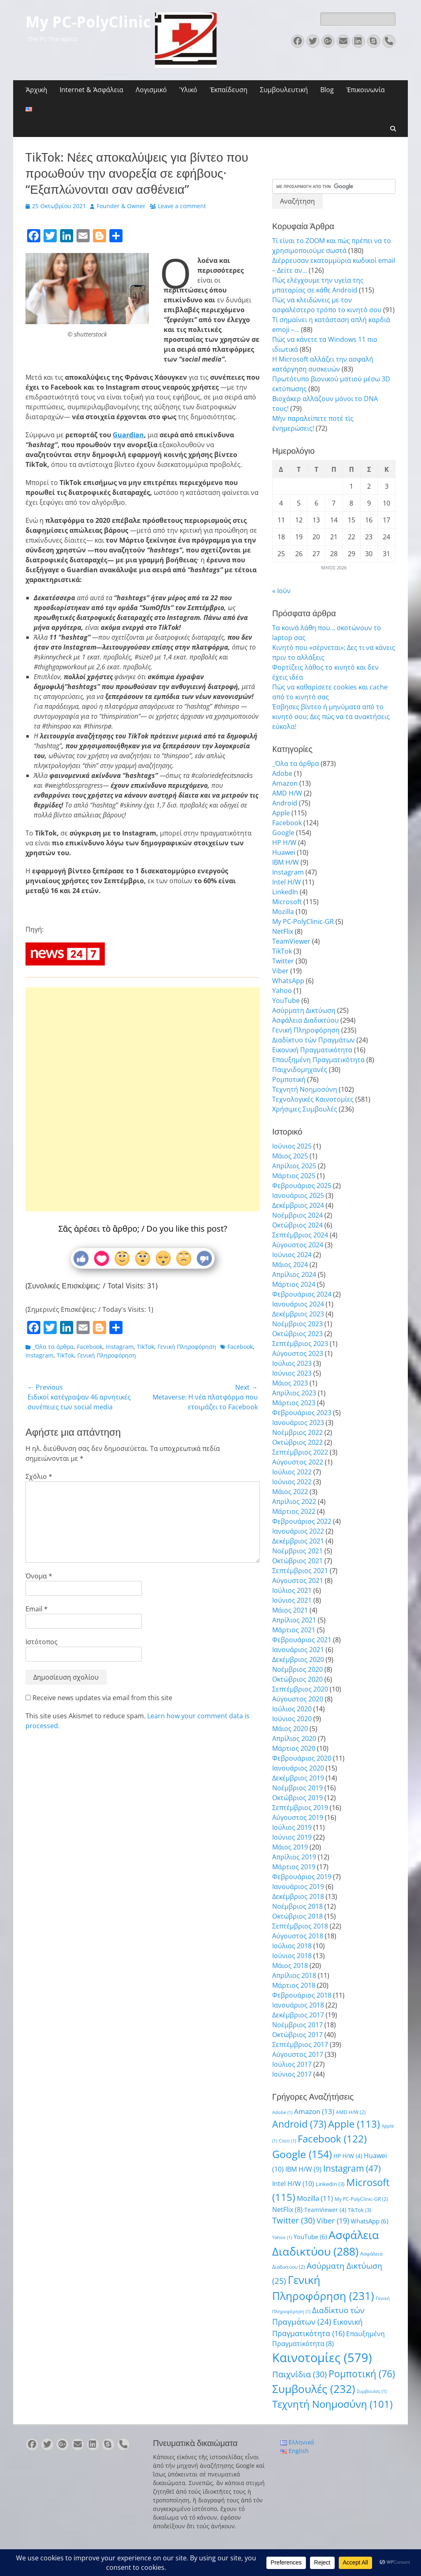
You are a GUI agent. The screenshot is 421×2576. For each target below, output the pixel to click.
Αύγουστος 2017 (297, 2054)
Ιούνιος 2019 (292, 1837)
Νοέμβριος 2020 (297, 1669)
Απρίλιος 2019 (294, 1856)
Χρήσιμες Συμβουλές (304, 1109)
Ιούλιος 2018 (292, 1945)
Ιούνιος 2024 (292, 1254)
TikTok (145, 1347)
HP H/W (284, 842)
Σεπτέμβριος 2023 (300, 1343)
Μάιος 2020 (290, 1728)
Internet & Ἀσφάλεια (91, 89)
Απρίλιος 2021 (294, 1620)
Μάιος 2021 (290, 1610)
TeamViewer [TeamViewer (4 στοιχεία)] (325, 2210)
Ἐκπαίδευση (229, 89)
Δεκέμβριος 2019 (298, 1777)
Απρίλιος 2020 (294, 1738)
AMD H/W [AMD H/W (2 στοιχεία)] (351, 2112)
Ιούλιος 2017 (292, 2064)
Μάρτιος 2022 (293, 1511)
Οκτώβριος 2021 (297, 1560)
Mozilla (283, 911)
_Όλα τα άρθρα (53, 1347)
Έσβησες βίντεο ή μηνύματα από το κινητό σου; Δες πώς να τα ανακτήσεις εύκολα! (331, 716)
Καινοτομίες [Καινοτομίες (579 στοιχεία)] (322, 2357)
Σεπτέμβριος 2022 (300, 1452)
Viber (280, 970)
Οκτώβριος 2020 (297, 1679)
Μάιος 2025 (290, 1155)
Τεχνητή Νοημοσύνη (304, 1089)
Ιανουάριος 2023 (298, 1422)
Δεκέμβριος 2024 (298, 1205)
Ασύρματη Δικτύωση (303, 1010)
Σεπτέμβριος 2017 (300, 2044)
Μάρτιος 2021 (293, 1629)
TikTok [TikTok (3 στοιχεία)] (359, 2210)
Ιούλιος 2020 (292, 1708)
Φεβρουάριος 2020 (301, 1758)
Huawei (283, 852)
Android (284, 803)
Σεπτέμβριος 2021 (300, 1570)
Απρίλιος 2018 (294, 1975)
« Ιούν (281, 590)
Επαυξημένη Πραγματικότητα (318, 1059)
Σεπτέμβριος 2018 (300, 1926)
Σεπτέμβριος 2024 (300, 1234)
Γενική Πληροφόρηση (186, 1347)
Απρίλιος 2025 (294, 1165)
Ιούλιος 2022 (292, 1471)
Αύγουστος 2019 (297, 1817)
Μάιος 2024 (290, 1264)
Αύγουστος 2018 (297, 1935)
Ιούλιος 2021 (292, 1590)
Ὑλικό (188, 89)
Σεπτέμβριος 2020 (300, 1689)
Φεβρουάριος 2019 (301, 1876)
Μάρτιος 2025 (293, 1175)
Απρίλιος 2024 (294, 1274)
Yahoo (282, 990)
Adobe (282, 773)
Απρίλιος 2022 (294, 1501)
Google (283, 832)
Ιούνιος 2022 (292, 1481)
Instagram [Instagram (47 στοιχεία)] (352, 2168)
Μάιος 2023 (290, 1383)
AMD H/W (287, 793)
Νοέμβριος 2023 (297, 1323)
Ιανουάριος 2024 (298, 1304)
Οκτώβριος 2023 (297, 1333)
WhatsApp (288, 980)
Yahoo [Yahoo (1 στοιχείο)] (282, 2237)
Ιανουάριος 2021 (298, 1649)
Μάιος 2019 (290, 1847)
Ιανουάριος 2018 (298, 2005)
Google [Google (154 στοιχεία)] (302, 2154)
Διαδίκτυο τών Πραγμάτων (313, 1039)
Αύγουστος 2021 (297, 1580)
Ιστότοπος (41, 1641)
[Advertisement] (142, 1072)
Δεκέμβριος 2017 (298, 2014)
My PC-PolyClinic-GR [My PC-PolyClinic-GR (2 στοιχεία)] (361, 2198)
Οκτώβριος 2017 (297, 2034)
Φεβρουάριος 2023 (301, 1412)
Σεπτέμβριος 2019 (300, 1807)
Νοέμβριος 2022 (297, 1432)
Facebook (89, 1347)
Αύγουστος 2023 (297, 1353)
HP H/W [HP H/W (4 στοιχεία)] (347, 2156)
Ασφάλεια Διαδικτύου (305, 1020)
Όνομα (38, 1575)
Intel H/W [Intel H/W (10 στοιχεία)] (293, 2183)
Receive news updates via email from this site (98, 1697)
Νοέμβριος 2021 (297, 1550)
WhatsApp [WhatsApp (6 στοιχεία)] (369, 2221)
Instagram (120, 1347)
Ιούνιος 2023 (292, 1373)
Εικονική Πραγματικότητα (312, 1049)
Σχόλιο (38, 1476)
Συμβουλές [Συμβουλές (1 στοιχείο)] (371, 2391)
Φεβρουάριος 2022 (301, 1521)
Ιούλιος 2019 (292, 1827)
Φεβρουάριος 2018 (301, 1995)
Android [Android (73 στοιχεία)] (299, 2124)
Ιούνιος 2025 (292, 1146)
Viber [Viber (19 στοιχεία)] (333, 2220)
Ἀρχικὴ (36, 89)
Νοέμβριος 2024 (297, 1215)
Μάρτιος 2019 (293, 1866)
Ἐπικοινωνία (365, 89)
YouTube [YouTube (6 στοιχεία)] (310, 2237)
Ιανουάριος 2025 (298, 1195)
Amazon (285, 783)
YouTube (286, 1000)
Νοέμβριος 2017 (297, 2024)
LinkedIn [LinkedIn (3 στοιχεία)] (330, 2184)
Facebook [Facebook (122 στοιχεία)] (332, 2138)
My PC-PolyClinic (88, 22)
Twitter (283, 960)
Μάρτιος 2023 (293, 1402)
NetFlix (282, 931)
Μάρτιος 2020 (293, 1748)
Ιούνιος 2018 (292, 1955)
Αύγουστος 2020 (297, 1698)
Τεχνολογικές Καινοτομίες (313, 1099)
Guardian (128, 434)
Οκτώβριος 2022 (297, 1442)
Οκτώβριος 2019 (297, 1797)
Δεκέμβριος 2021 (298, 1541)
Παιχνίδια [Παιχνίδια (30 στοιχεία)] (299, 2374)
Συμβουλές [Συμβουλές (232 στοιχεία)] (313, 2388)
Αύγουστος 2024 (297, 1244)
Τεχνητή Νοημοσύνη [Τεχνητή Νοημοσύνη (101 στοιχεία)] (332, 2404)
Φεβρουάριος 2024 (301, 1294)
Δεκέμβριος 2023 (298, 1313)
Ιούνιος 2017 (292, 2074)
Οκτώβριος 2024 (297, 1225)
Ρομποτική (288, 1079)
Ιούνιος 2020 (292, 1718)
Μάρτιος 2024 (293, 1284)
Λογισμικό (151, 89)
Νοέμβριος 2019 (297, 1787)
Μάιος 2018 (290, 1965)
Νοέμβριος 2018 (297, 1906)
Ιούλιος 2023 (292, 1363)
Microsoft (287, 901)
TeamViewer (291, 941)
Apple (281, 812)
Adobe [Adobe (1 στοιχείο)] (282, 2112)
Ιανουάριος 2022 (298, 1531)
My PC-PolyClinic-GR (303, 921)
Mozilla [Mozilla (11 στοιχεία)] (315, 2198)
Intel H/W (286, 882)
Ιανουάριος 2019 (298, 1886)
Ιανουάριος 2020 (298, 1768)
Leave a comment (182, 206)
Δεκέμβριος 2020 (298, 1659)
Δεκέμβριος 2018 (298, 1896)
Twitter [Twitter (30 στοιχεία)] (293, 2220)
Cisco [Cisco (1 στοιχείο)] (287, 2141)
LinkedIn (285, 891)
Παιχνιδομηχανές (299, 1069)
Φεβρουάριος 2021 (301, 1639)
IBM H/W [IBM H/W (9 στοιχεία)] (303, 2169)
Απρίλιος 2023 (294, 1392)
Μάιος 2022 (290, 1491)
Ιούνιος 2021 (292, 1600)
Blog (327, 89)
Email (36, 1608)
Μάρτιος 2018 (293, 1985)
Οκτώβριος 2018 (297, 1916)
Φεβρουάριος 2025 (301, 1185)
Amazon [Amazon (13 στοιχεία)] (314, 2111)
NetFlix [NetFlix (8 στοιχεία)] (287, 2209)
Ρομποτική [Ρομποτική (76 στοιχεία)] (361, 2373)
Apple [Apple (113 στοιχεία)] (354, 2123)
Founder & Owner (121, 206)
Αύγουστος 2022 (297, 1462)
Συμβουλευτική (284, 89)
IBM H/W (285, 862)
